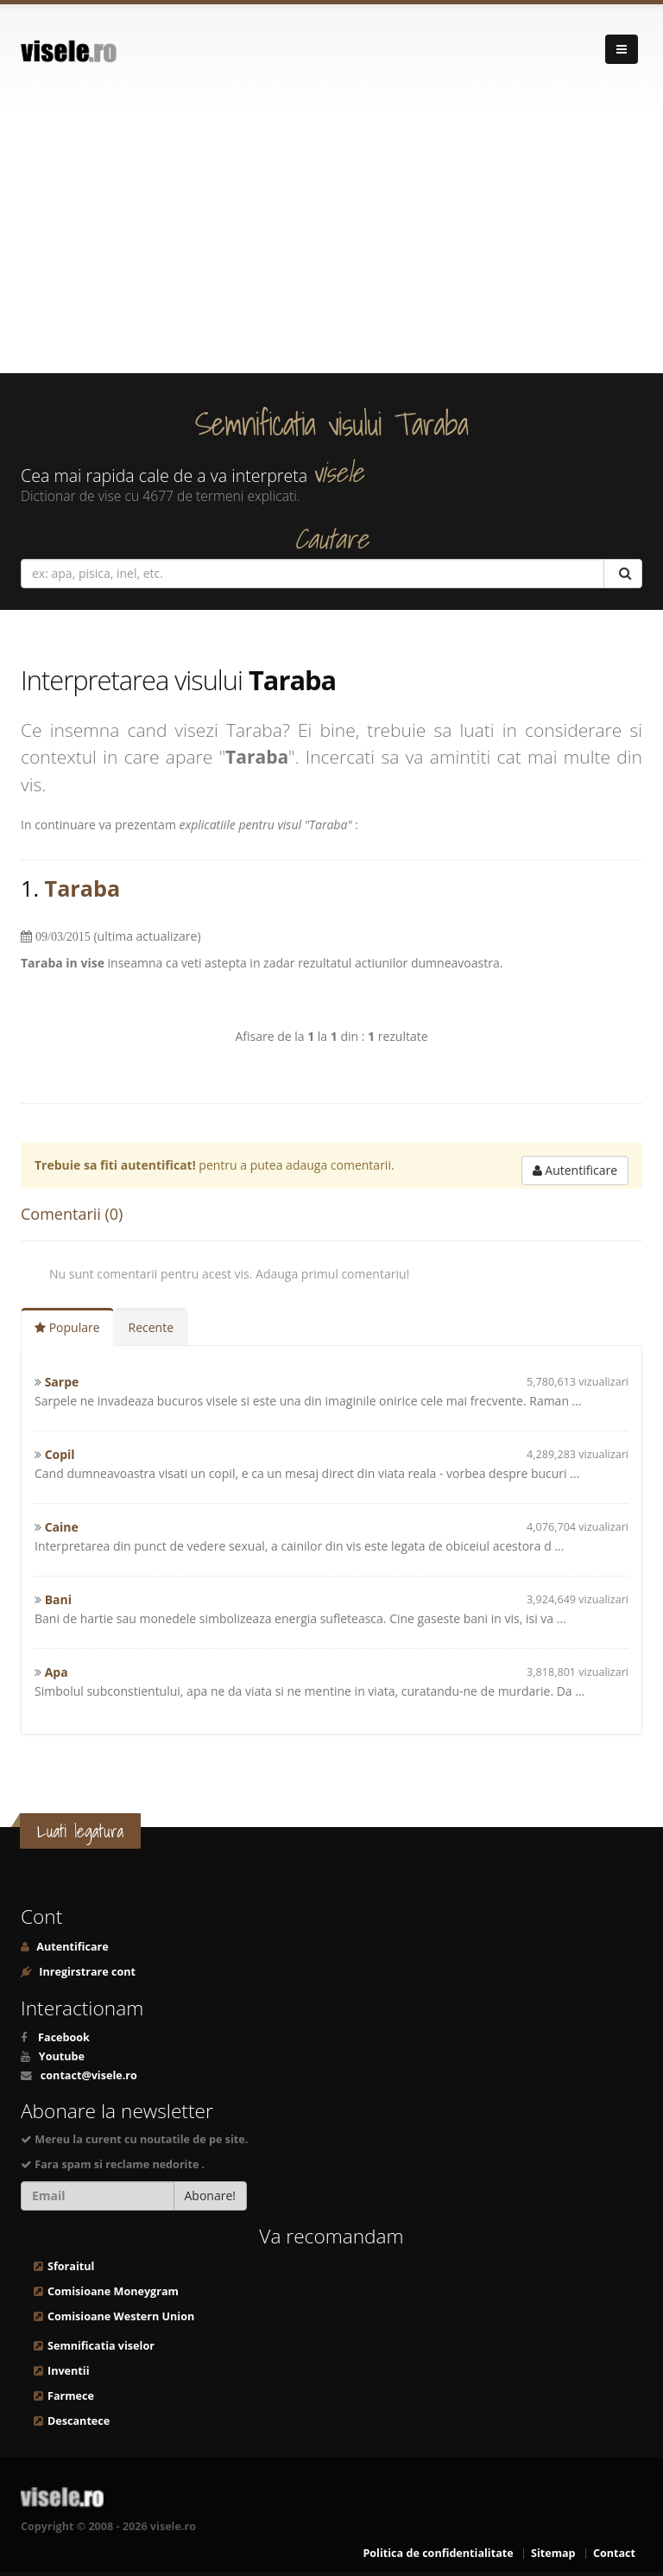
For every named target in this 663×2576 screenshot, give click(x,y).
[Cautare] (622, 573)
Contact (614, 2553)
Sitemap (553, 2553)
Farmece (70, 2396)
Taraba (83, 888)
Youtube (62, 2056)
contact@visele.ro (89, 2075)
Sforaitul (70, 2266)
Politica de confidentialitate (438, 2553)
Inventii (68, 2370)
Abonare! (211, 2195)
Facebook (64, 2037)
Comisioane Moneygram (113, 2291)
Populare (67, 1327)
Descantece (78, 2421)
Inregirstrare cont (86, 1971)
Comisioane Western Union (120, 2316)
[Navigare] (621, 49)
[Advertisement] (331, 244)
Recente (151, 1327)
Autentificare (575, 1170)
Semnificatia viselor (101, 2345)
